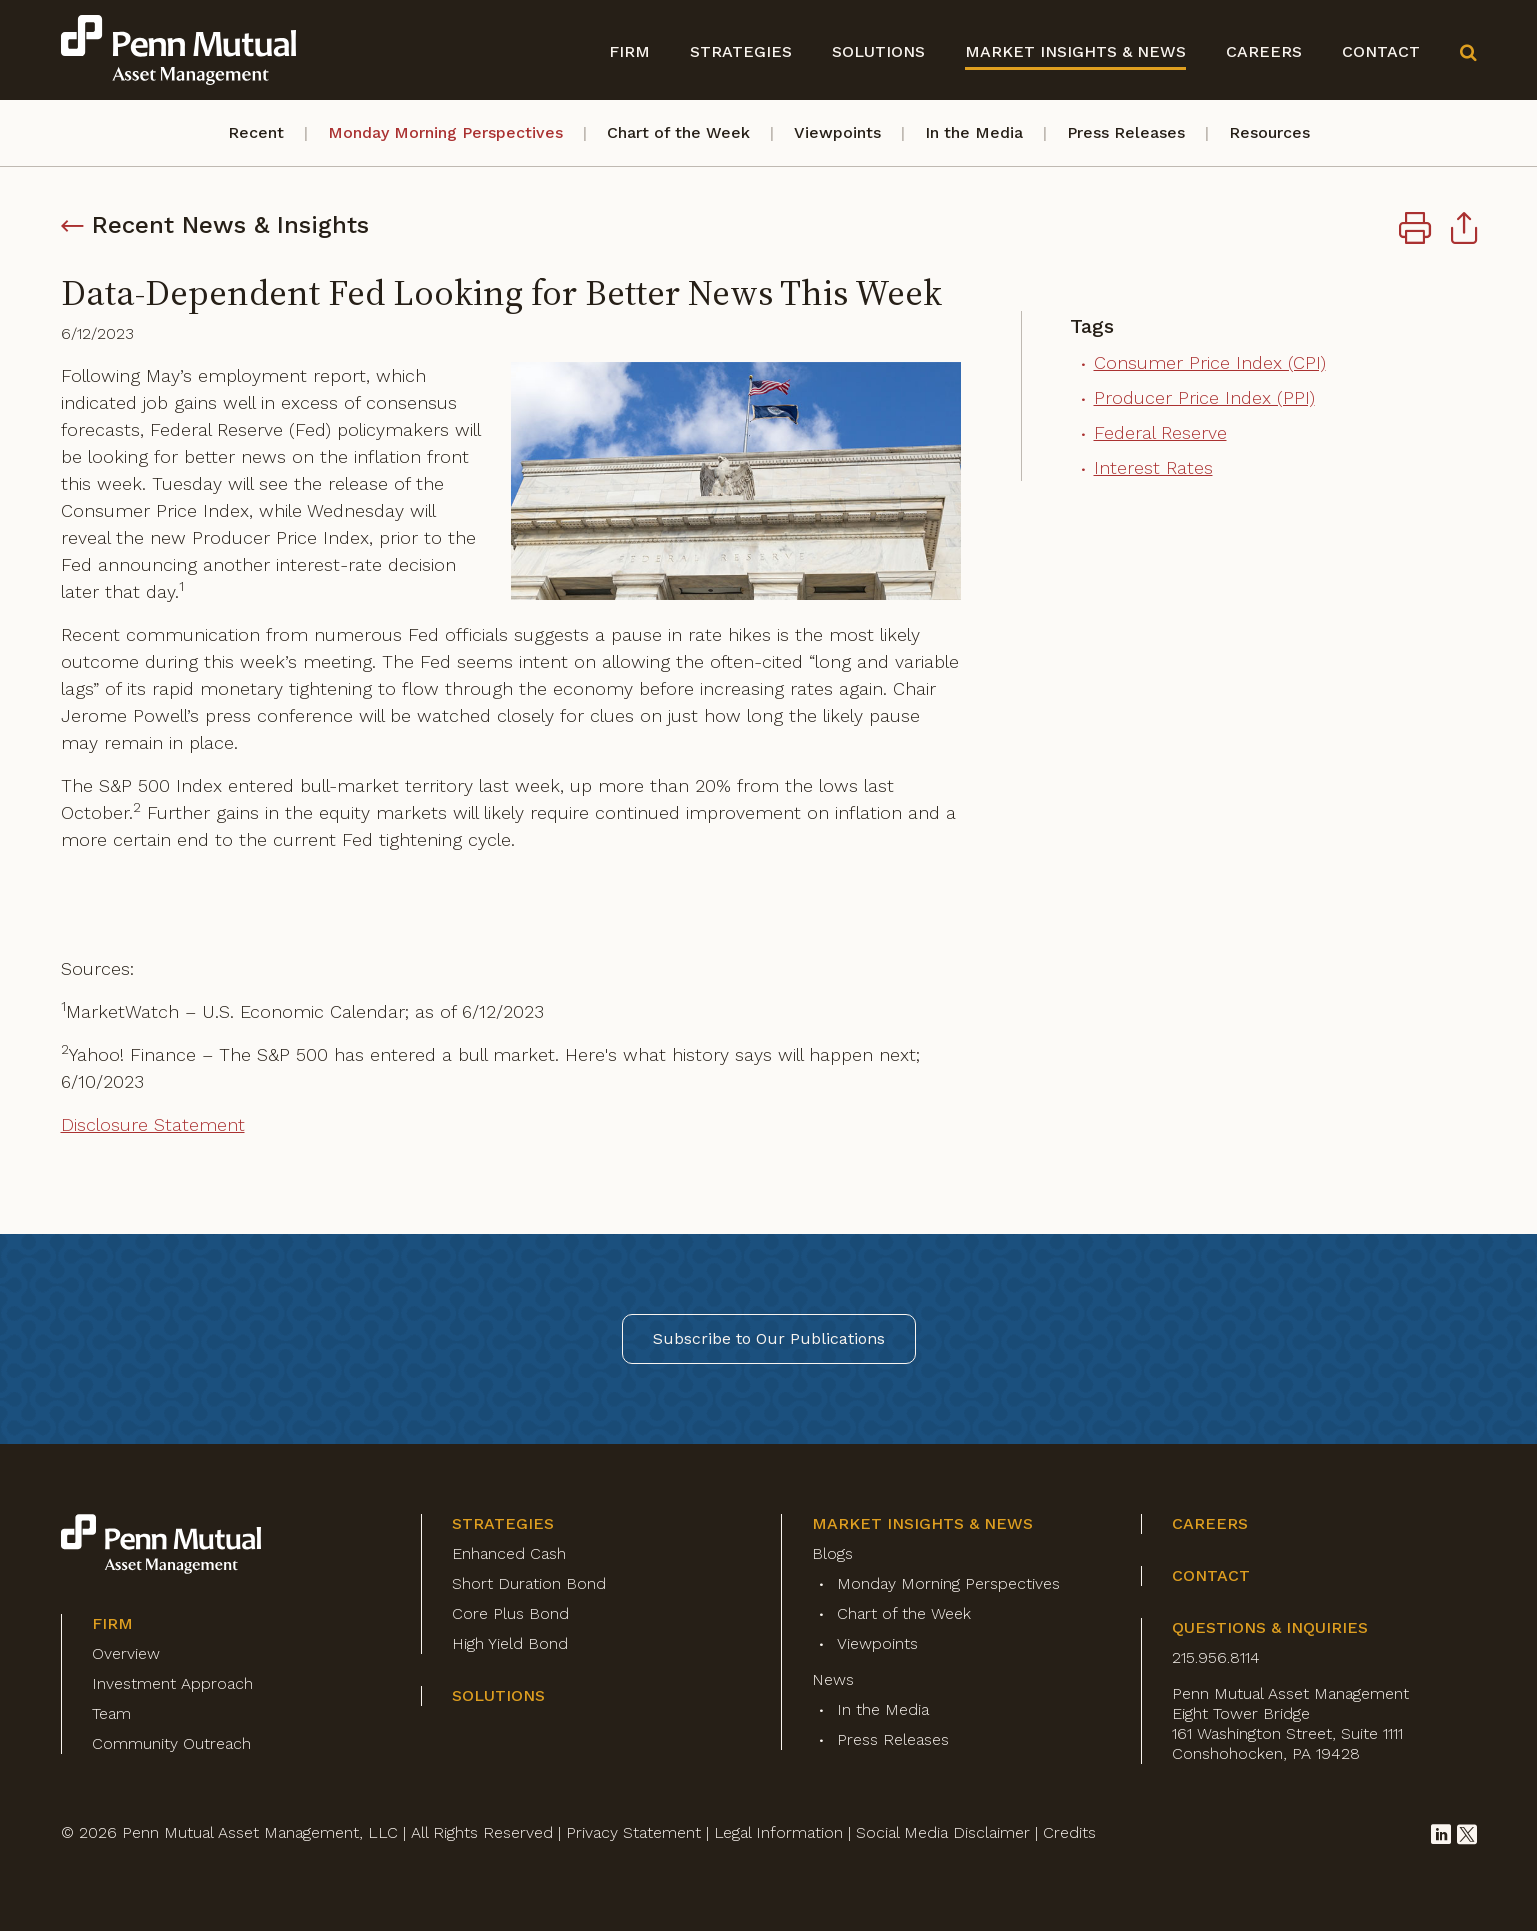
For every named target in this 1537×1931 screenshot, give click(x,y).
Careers (1264, 51)
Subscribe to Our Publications (769, 1338)
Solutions (878, 51)
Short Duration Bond (529, 1583)
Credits (1069, 1832)
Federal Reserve (1160, 432)
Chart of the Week (678, 132)
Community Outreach (171, 1743)
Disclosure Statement (153, 1124)
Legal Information (778, 1832)
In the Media (974, 132)
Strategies (741, 51)
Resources (1269, 132)
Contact (1381, 51)
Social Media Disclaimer (943, 1832)
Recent (256, 132)
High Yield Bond (510, 1643)
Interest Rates (1153, 467)
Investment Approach (172, 1683)
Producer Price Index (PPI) (1204, 397)
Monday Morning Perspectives (445, 132)
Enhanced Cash (509, 1553)
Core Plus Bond (510, 1613)
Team (111, 1713)
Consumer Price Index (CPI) (1210, 362)
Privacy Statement (633, 1832)
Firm (629, 51)
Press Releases (1126, 132)
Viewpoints (837, 132)
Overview (126, 1653)
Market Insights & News (1075, 51)
